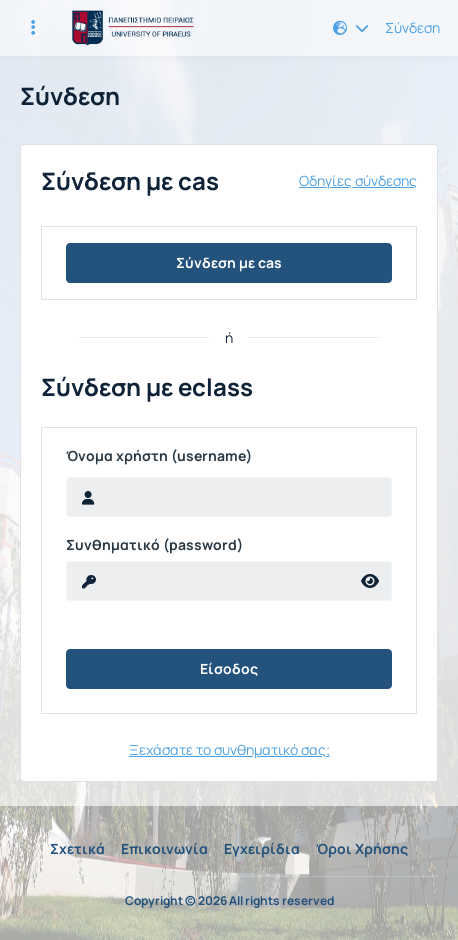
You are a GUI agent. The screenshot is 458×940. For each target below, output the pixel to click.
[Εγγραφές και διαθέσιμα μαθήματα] (33, 28)
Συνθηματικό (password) (154, 545)
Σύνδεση (412, 28)
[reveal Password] (208, 581)
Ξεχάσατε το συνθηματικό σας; (229, 749)
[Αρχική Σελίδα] (130, 28)
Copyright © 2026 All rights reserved (229, 901)
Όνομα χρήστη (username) (159, 456)
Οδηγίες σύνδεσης (358, 181)
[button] (351, 28)
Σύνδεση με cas (229, 262)
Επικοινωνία (164, 848)
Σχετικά (77, 848)
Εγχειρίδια (262, 848)
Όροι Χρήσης (362, 848)
